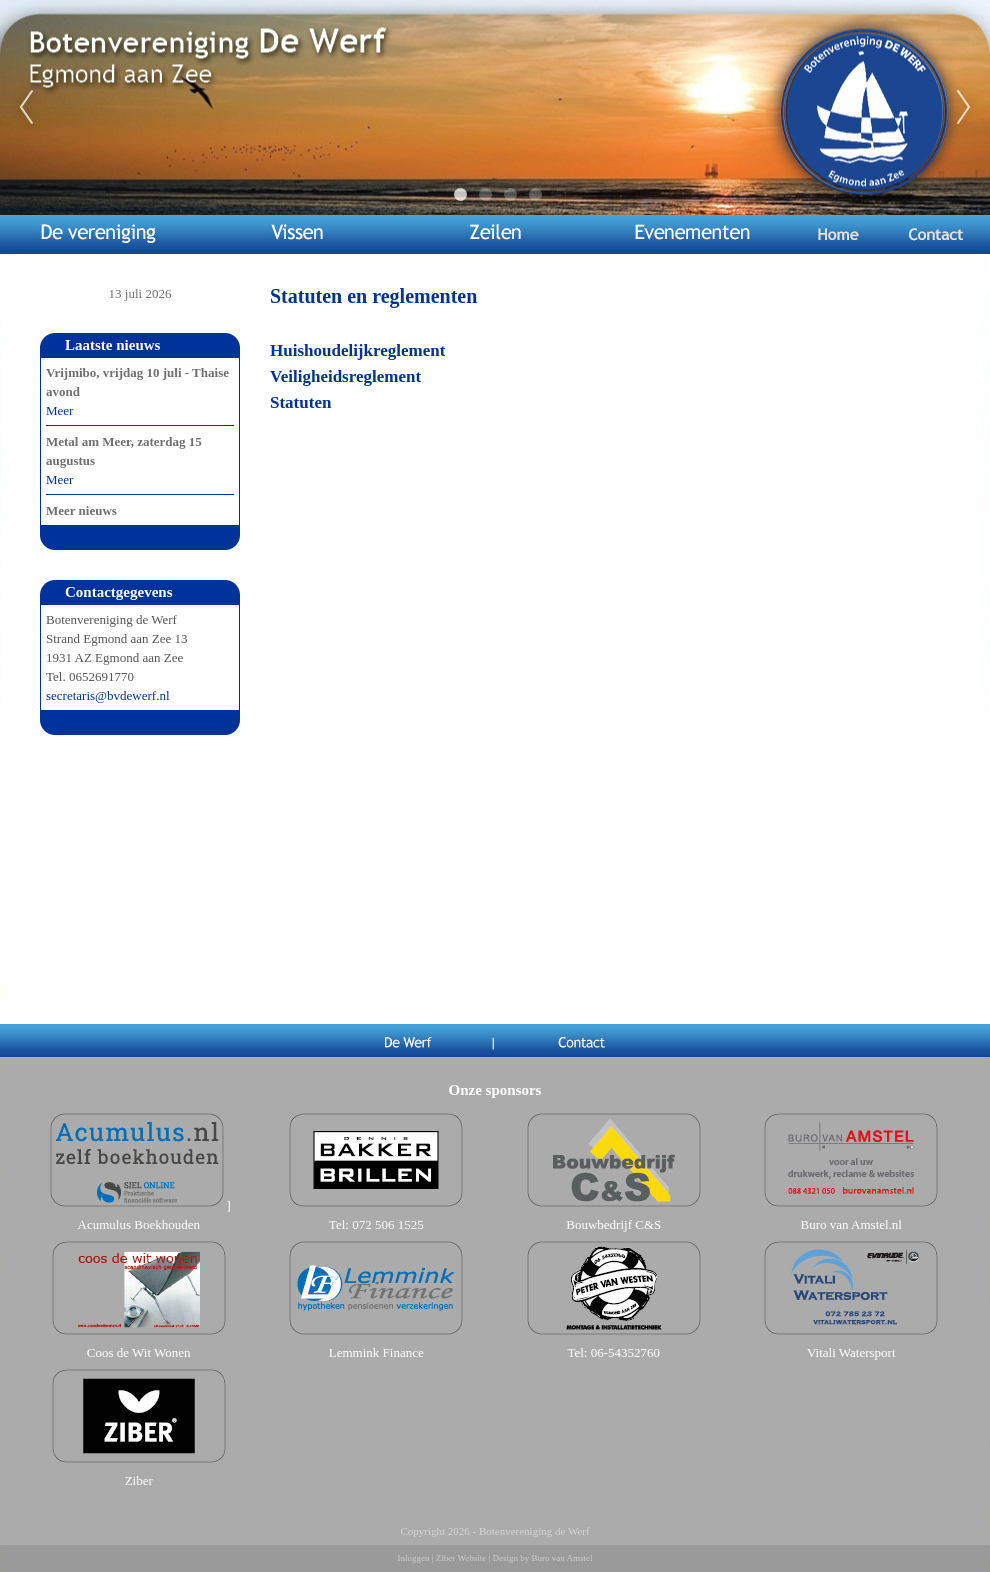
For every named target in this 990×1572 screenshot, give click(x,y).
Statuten (300, 402)
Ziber (139, 1480)
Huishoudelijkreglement (357, 350)
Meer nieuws (81, 510)
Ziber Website (461, 1558)
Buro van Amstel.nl (851, 1224)
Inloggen (414, 1558)
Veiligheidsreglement (345, 376)
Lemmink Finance (376, 1352)
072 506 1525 (388, 1224)
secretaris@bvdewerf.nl (108, 695)
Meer (59, 410)
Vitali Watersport (851, 1352)
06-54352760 (625, 1352)
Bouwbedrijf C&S (613, 1224)
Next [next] (964, 108)
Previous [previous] (26, 108)
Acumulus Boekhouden (139, 1224)
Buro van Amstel (561, 1558)
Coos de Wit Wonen (139, 1352)
